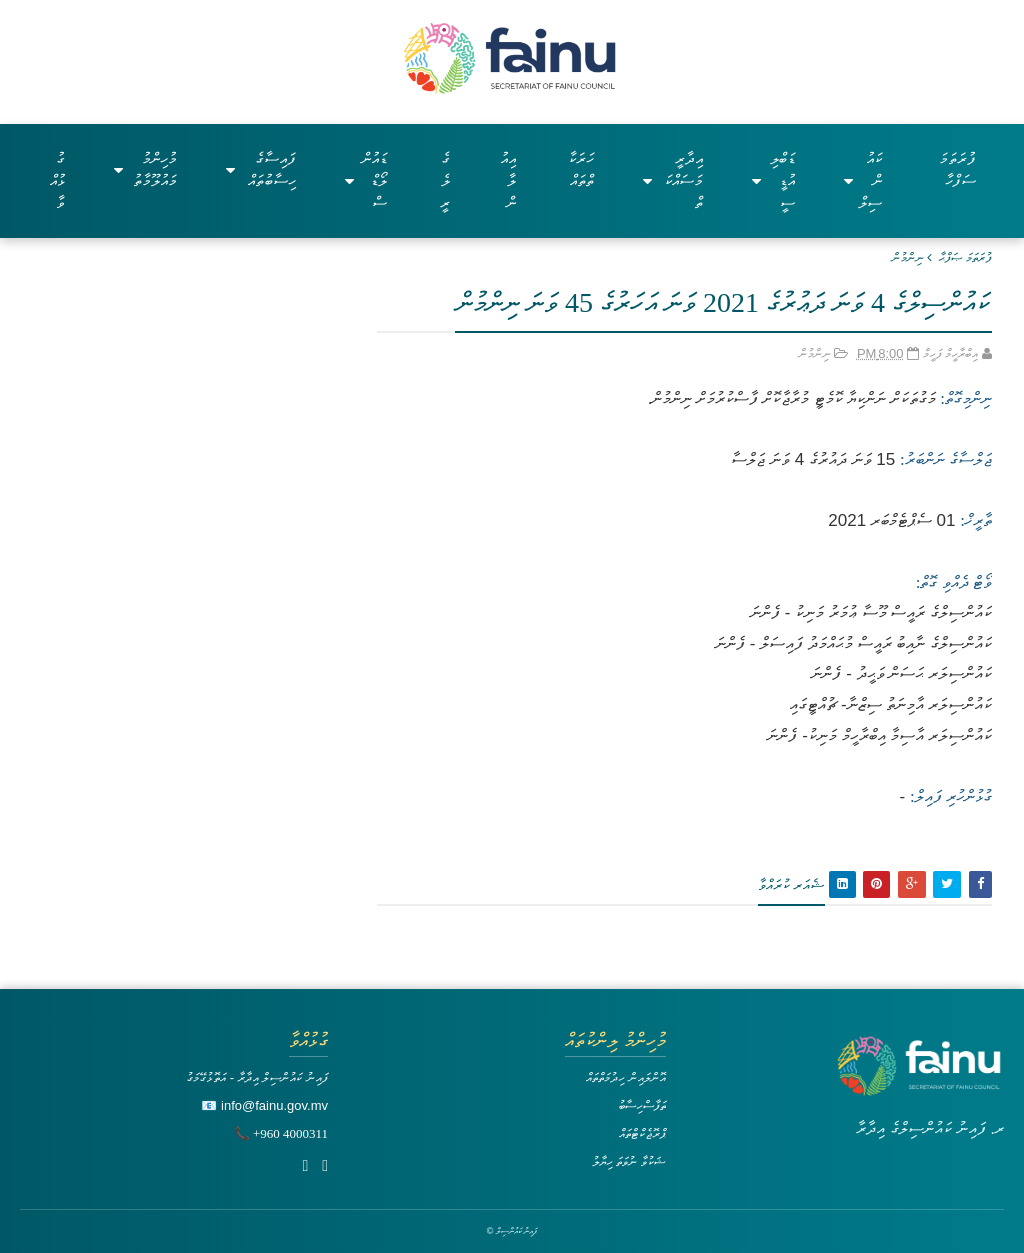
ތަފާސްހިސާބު (642, 1105)
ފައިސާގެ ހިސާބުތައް (261, 169)
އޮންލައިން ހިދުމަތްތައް (626, 1077)
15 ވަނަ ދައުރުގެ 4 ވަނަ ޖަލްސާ (813, 459)
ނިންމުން (908, 257)
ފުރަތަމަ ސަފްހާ (957, 169)
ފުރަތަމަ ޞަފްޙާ (965, 257)
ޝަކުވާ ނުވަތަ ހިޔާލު (629, 1161)
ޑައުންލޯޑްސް (366, 180)
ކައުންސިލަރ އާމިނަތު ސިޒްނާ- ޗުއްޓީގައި (890, 704)
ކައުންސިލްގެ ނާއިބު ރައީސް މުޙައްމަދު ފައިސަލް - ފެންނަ (853, 643)
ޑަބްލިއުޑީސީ (773, 180)
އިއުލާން (508, 180)
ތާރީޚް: (976, 520)
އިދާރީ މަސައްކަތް (673, 180)
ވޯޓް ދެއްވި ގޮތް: (954, 582)
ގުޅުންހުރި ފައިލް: (951, 796)
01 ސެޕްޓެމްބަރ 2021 (891, 520)
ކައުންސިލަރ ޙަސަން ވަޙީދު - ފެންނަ (901, 673)
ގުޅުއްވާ (57, 180)
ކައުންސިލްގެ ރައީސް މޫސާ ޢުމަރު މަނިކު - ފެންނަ (871, 612)
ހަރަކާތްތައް (581, 169)
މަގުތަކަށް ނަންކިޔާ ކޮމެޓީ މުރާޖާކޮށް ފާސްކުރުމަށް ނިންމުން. (792, 398)
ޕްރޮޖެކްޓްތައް (642, 1133)
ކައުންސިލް (863, 180)
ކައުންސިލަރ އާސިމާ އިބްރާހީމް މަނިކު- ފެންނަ (879, 735)
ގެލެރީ (445, 180)
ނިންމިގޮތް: (964, 398)
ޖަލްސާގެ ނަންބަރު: (946, 459)
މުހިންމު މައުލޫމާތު (145, 169)
